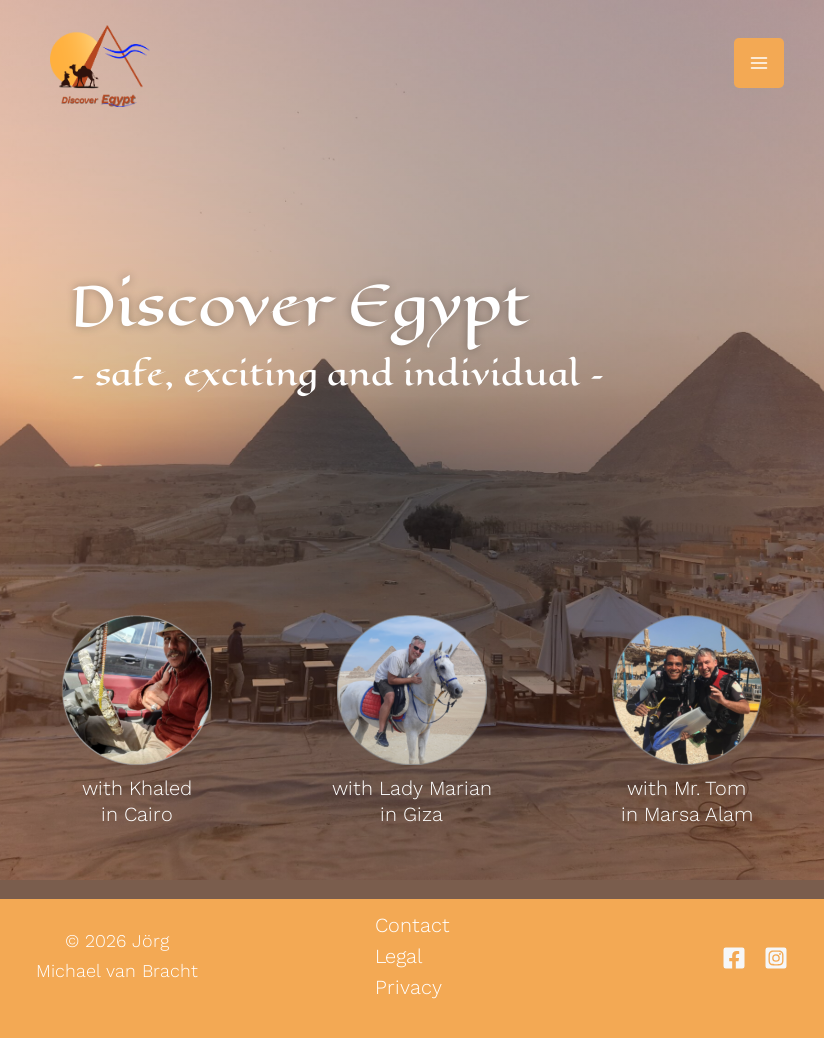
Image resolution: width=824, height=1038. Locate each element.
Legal (398, 955)
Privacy (408, 985)
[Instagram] (776, 957)
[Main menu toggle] (759, 63)
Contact (412, 925)
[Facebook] (734, 957)
